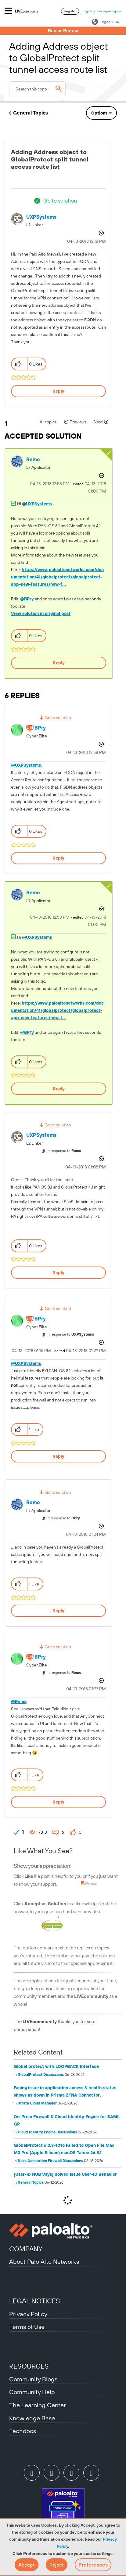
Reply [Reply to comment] (59, 662)
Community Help (32, 2391)
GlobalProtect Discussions (41, 2074)
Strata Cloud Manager (37, 2103)
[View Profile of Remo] (33, 459)
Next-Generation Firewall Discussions (50, 2161)
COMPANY (25, 2249)
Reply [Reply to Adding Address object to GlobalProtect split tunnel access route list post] (58, 391)
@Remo (19, 1701)
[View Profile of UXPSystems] (41, 217)
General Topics (30, 112)
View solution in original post (40, 613)
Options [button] (99, 113)
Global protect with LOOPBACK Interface (56, 2066)
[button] (26, 2564)
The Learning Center (37, 2404)
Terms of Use (27, 2326)
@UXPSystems (37, 503)
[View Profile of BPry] (40, 728)
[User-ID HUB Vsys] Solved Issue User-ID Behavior (65, 2174)
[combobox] (37, 88)
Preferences (93, 2564)
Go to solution (60, 200)
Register (70, 11)
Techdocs (22, 2430)
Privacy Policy (28, 2313)
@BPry (27, 598)
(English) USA (105, 22)
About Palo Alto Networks (44, 2261)
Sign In (88, 11)
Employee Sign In (109, 11)
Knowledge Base (32, 2418)
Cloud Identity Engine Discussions (47, 2132)
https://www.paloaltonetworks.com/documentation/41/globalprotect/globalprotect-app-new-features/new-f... (57, 577)
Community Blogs (33, 2379)
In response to (64, 1151)
